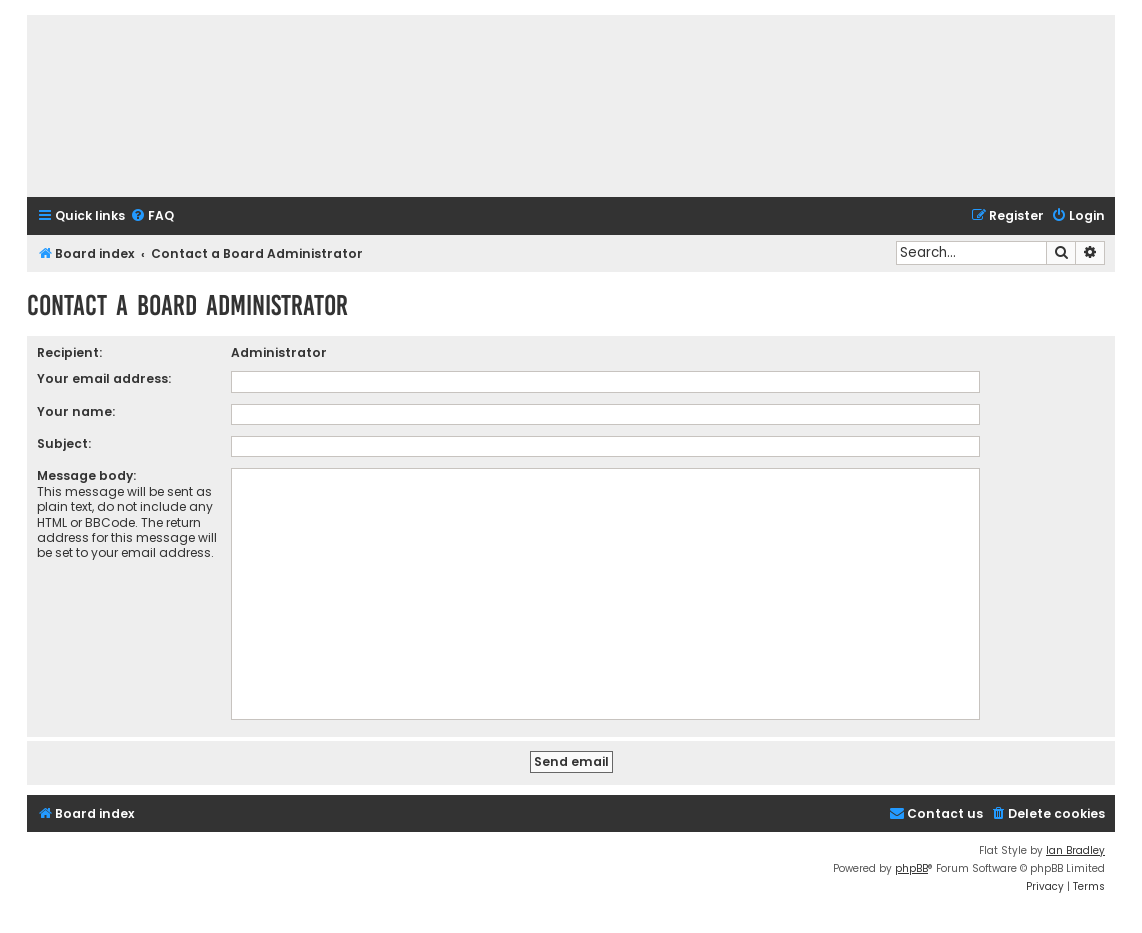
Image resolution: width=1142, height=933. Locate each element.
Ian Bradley (1075, 850)
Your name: (76, 411)
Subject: (64, 443)
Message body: (86, 475)
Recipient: (69, 352)
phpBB (911, 868)
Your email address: (104, 378)
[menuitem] (152, 216)
